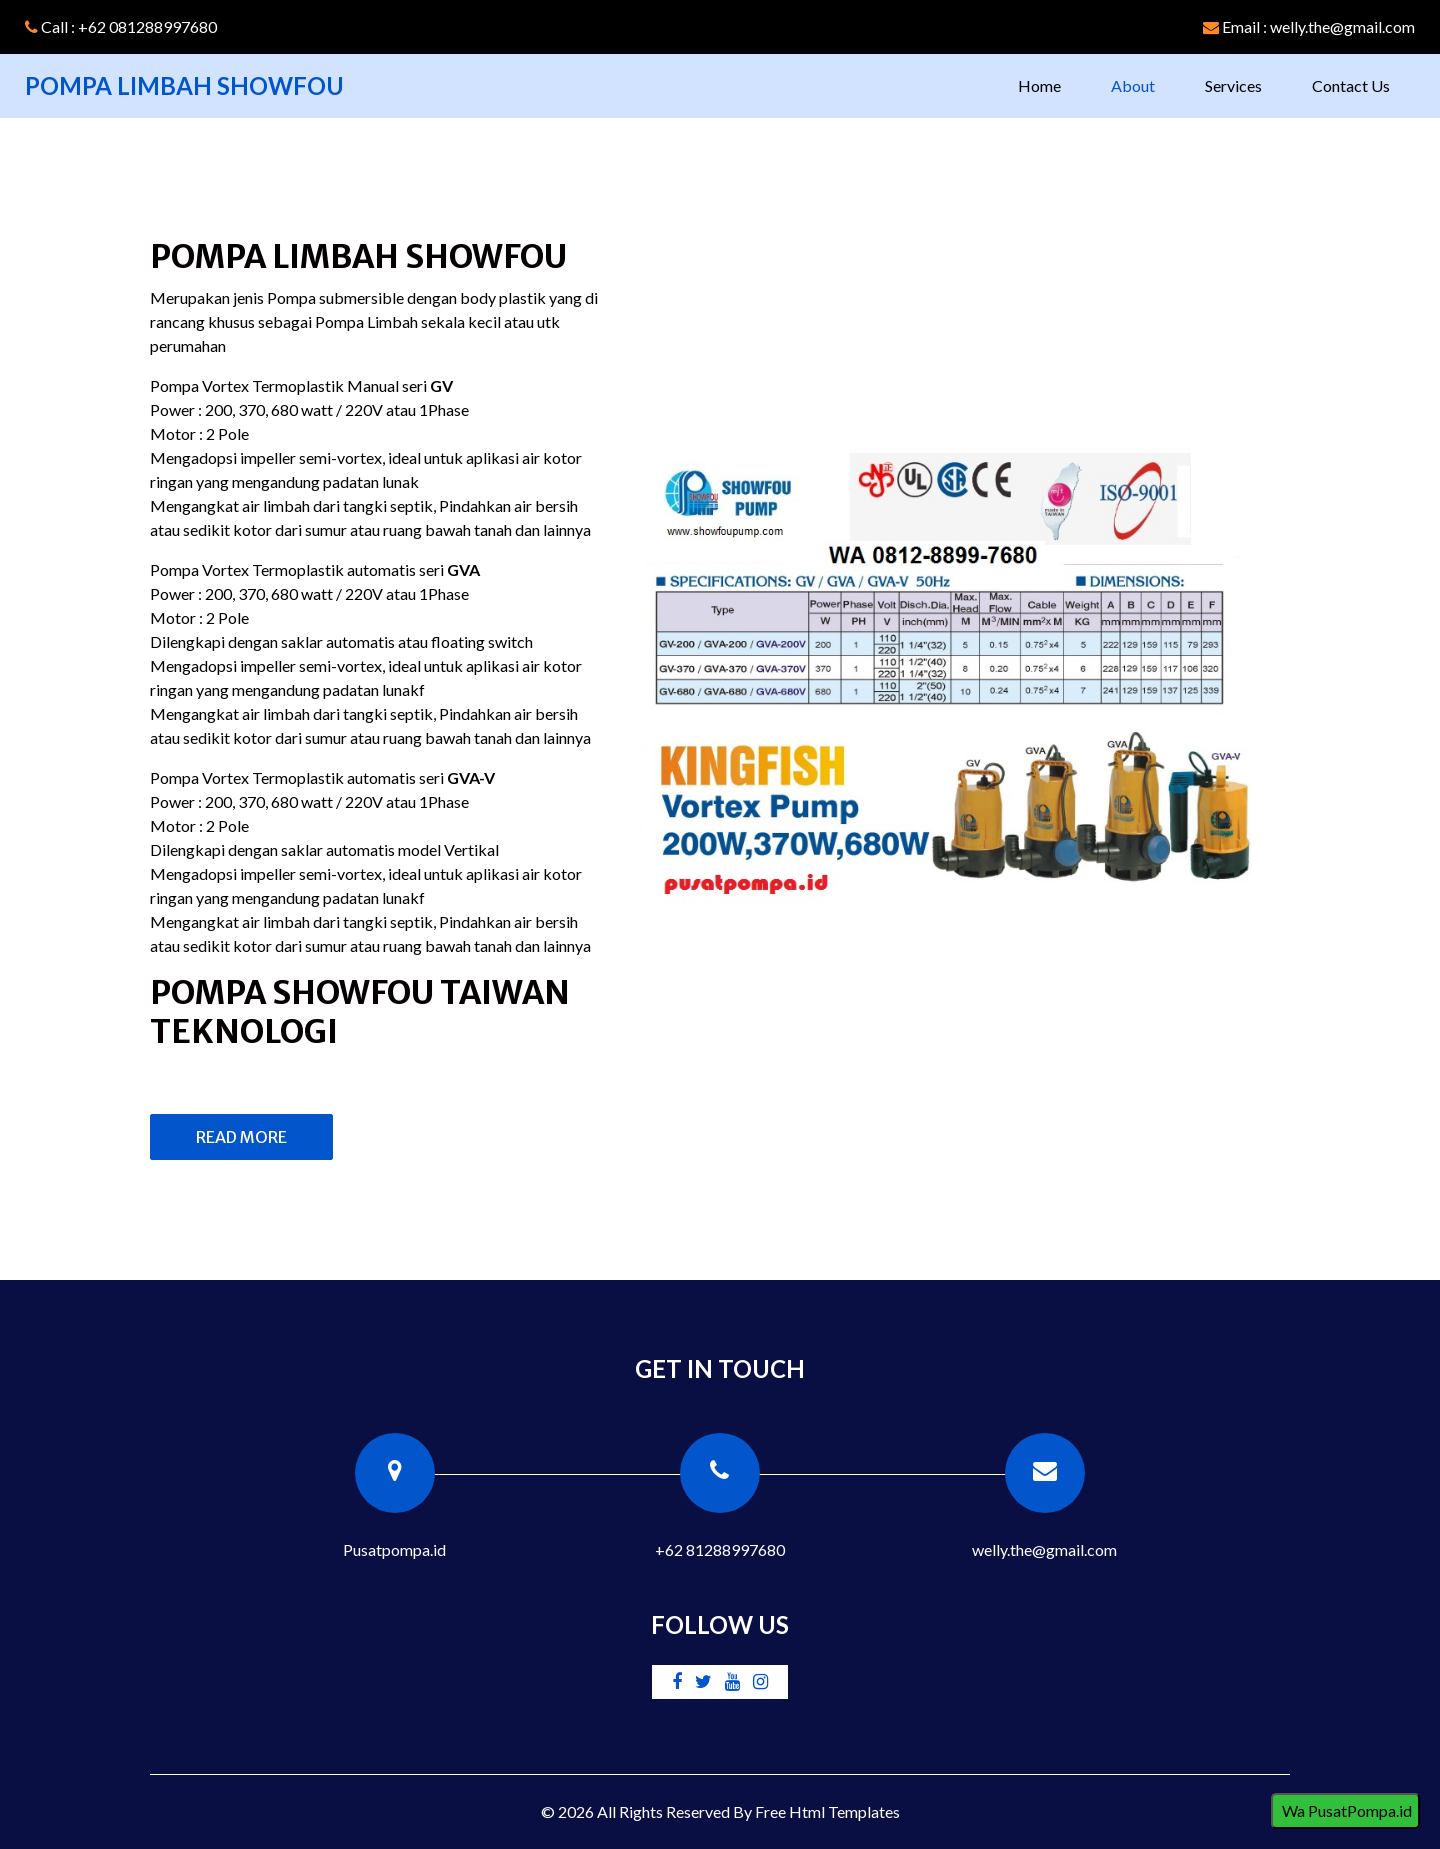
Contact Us (1351, 85)
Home (1052, 84)
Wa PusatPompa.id (1345, 1810)
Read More (241, 1137)
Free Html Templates (827, 1811)
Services (1233, 85)
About (1133, 85)
